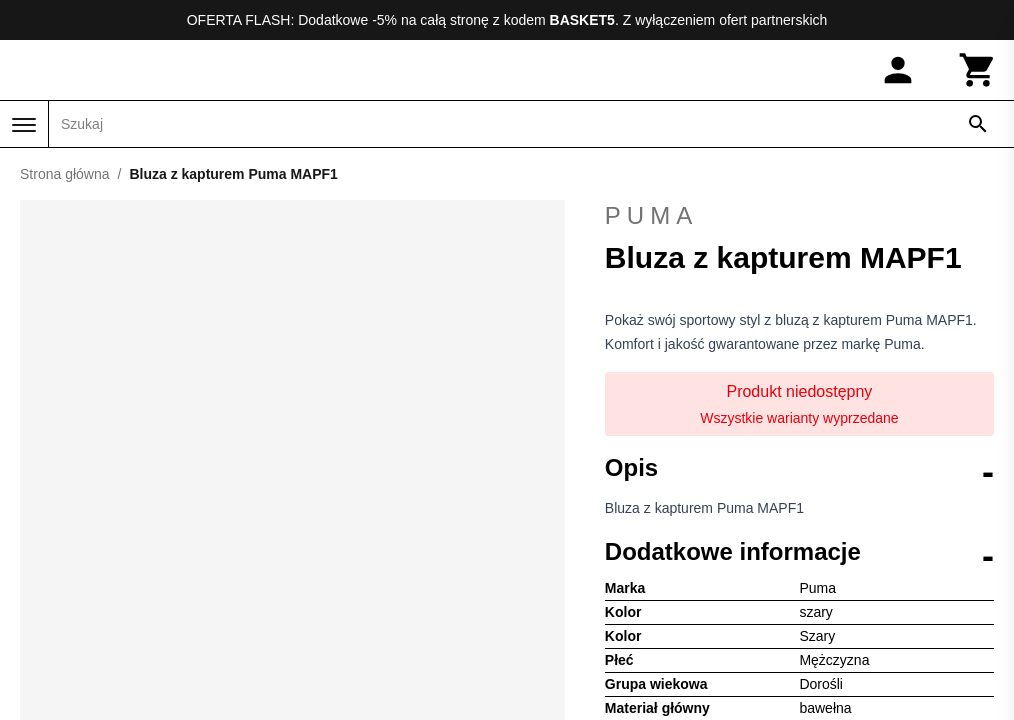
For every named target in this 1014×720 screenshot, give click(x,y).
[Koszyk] (978, 70)
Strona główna (65, 174)
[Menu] (24, 125)
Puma (799, 216)
